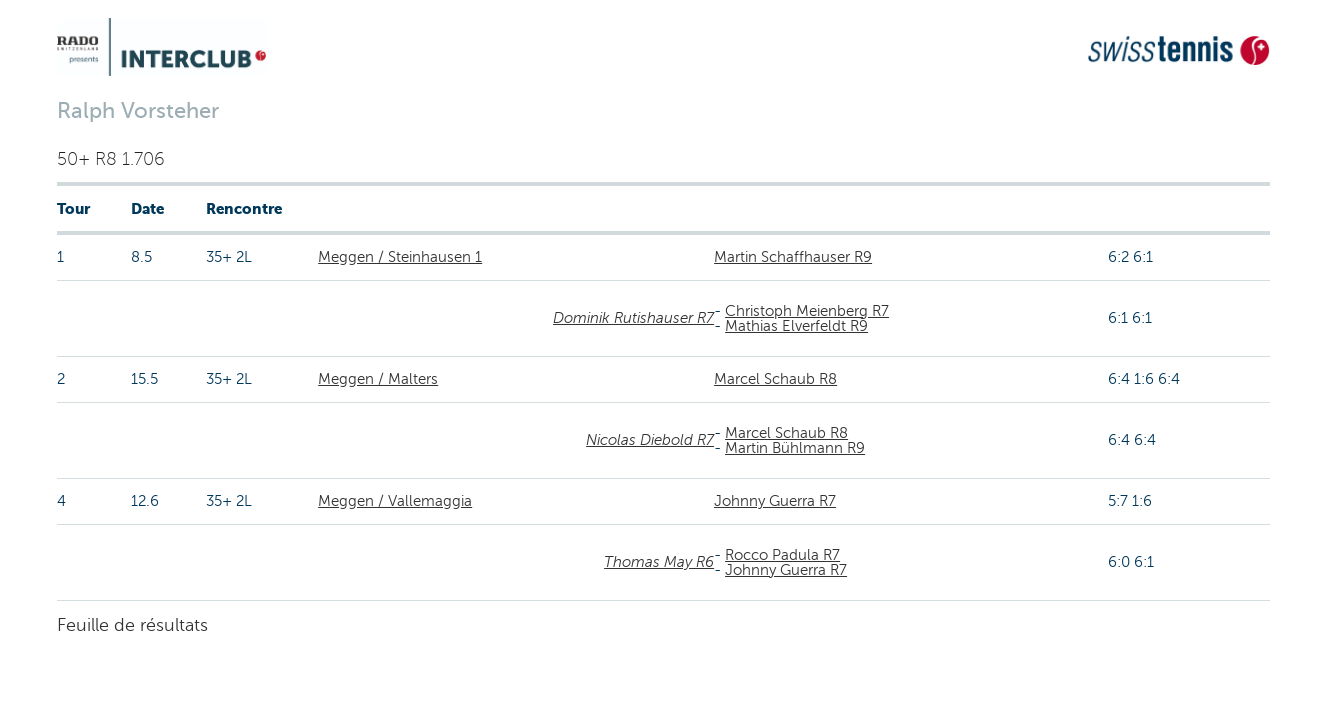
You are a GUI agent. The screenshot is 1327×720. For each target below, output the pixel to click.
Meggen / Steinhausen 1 (400, 257)
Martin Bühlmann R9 (795, 448)
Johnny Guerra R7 (775, 501)
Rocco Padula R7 (782, 555)
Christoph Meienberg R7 (807, 311)
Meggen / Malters (378, 379)
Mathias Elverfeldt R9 (796, 326)
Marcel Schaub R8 (775, 379)
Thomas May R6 (659, 562)
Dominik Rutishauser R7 (633, 318)
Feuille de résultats (132, 625)
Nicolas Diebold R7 (650, 440)
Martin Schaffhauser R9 (793, 257)
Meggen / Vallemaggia (395, 501)
